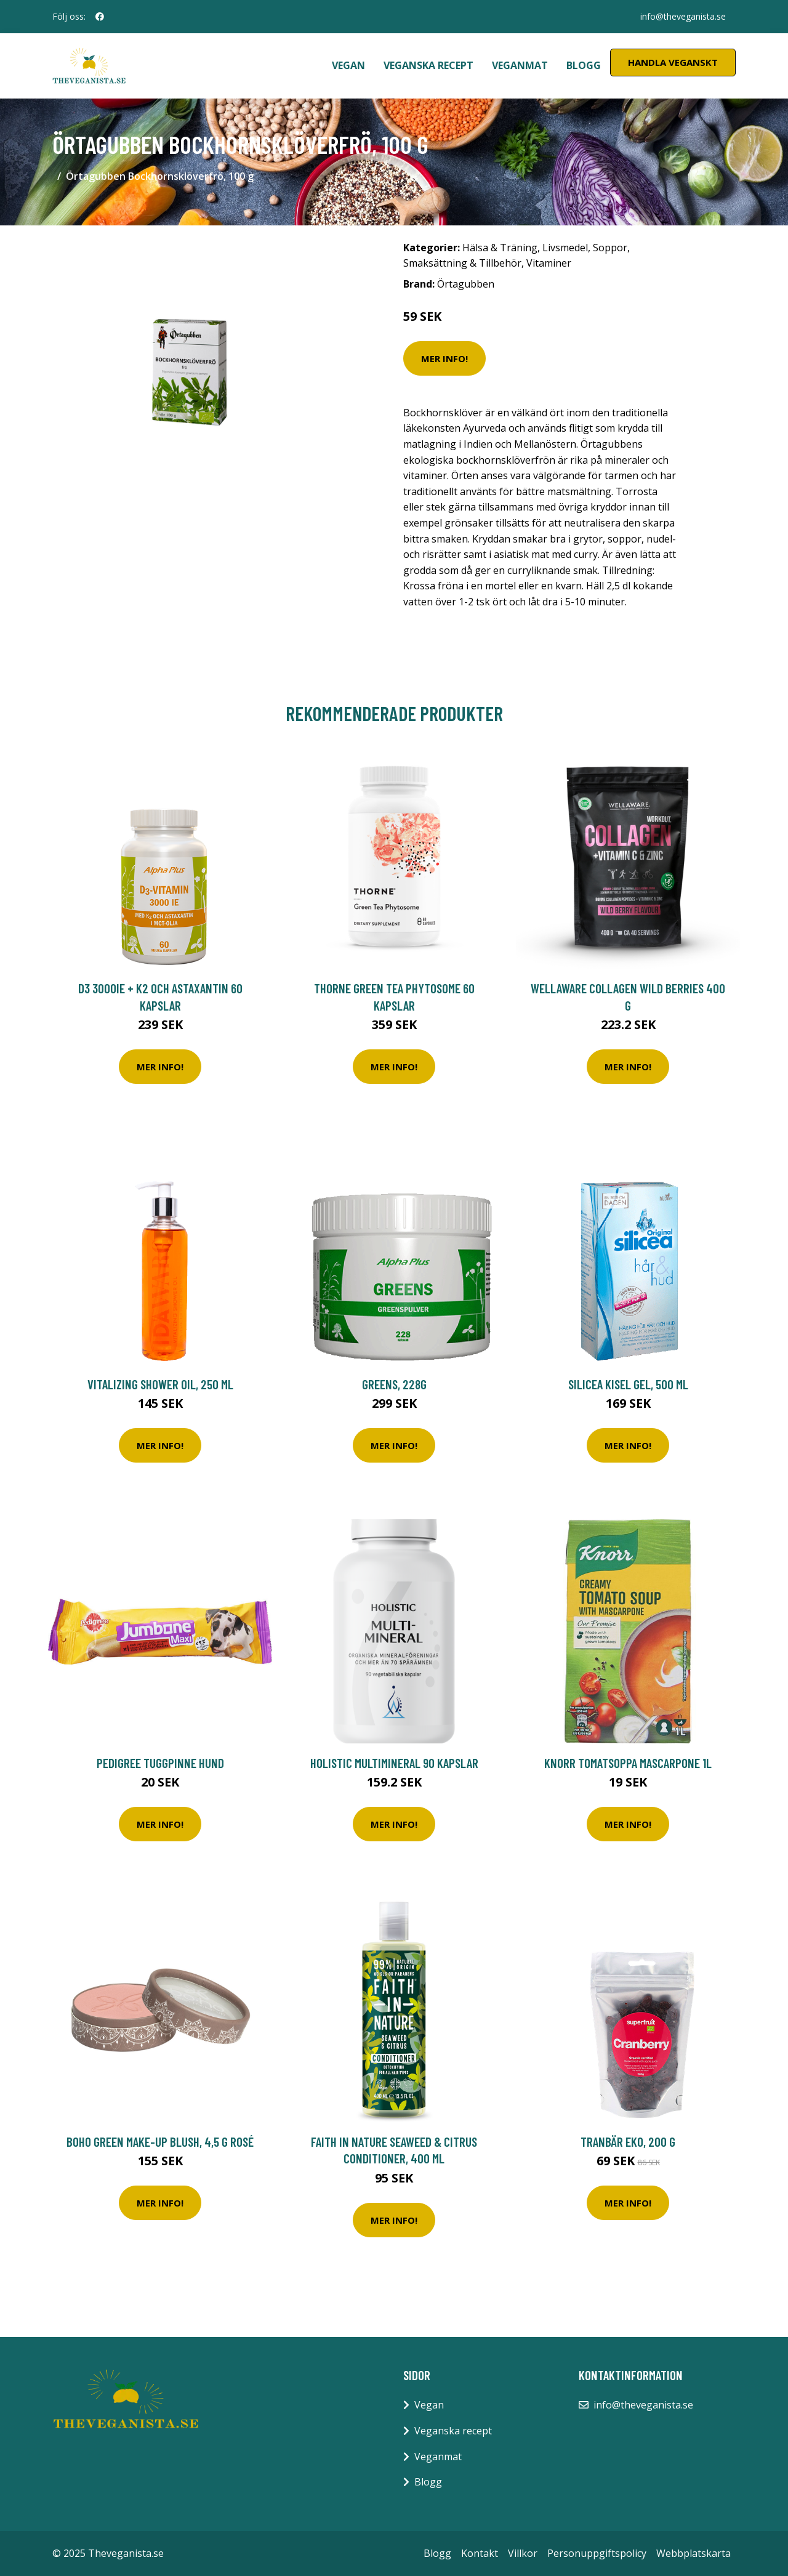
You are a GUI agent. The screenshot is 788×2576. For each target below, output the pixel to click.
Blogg (583, 65)
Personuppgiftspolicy (596, 2553)
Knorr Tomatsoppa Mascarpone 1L (628, 1762)
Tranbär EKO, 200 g (628, 2141)
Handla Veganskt (673, 62)
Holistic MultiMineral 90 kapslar (394, 1762)
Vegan (348, 65)
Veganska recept (428, 65)
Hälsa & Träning (499, 247)
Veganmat (520, 65)
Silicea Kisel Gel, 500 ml (628, 1384)
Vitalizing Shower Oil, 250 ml (160, 1384)
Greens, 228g (394, 1384)
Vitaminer (548, 263)
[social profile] (99, 16)
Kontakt (479, 2553)
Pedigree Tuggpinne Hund (160, 1762)
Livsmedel (565, 247)
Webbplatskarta (693, 2553)
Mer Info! (444, 358)
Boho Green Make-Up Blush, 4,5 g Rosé (160, 2141)
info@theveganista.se (683, 16)
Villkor (522, 2553)
